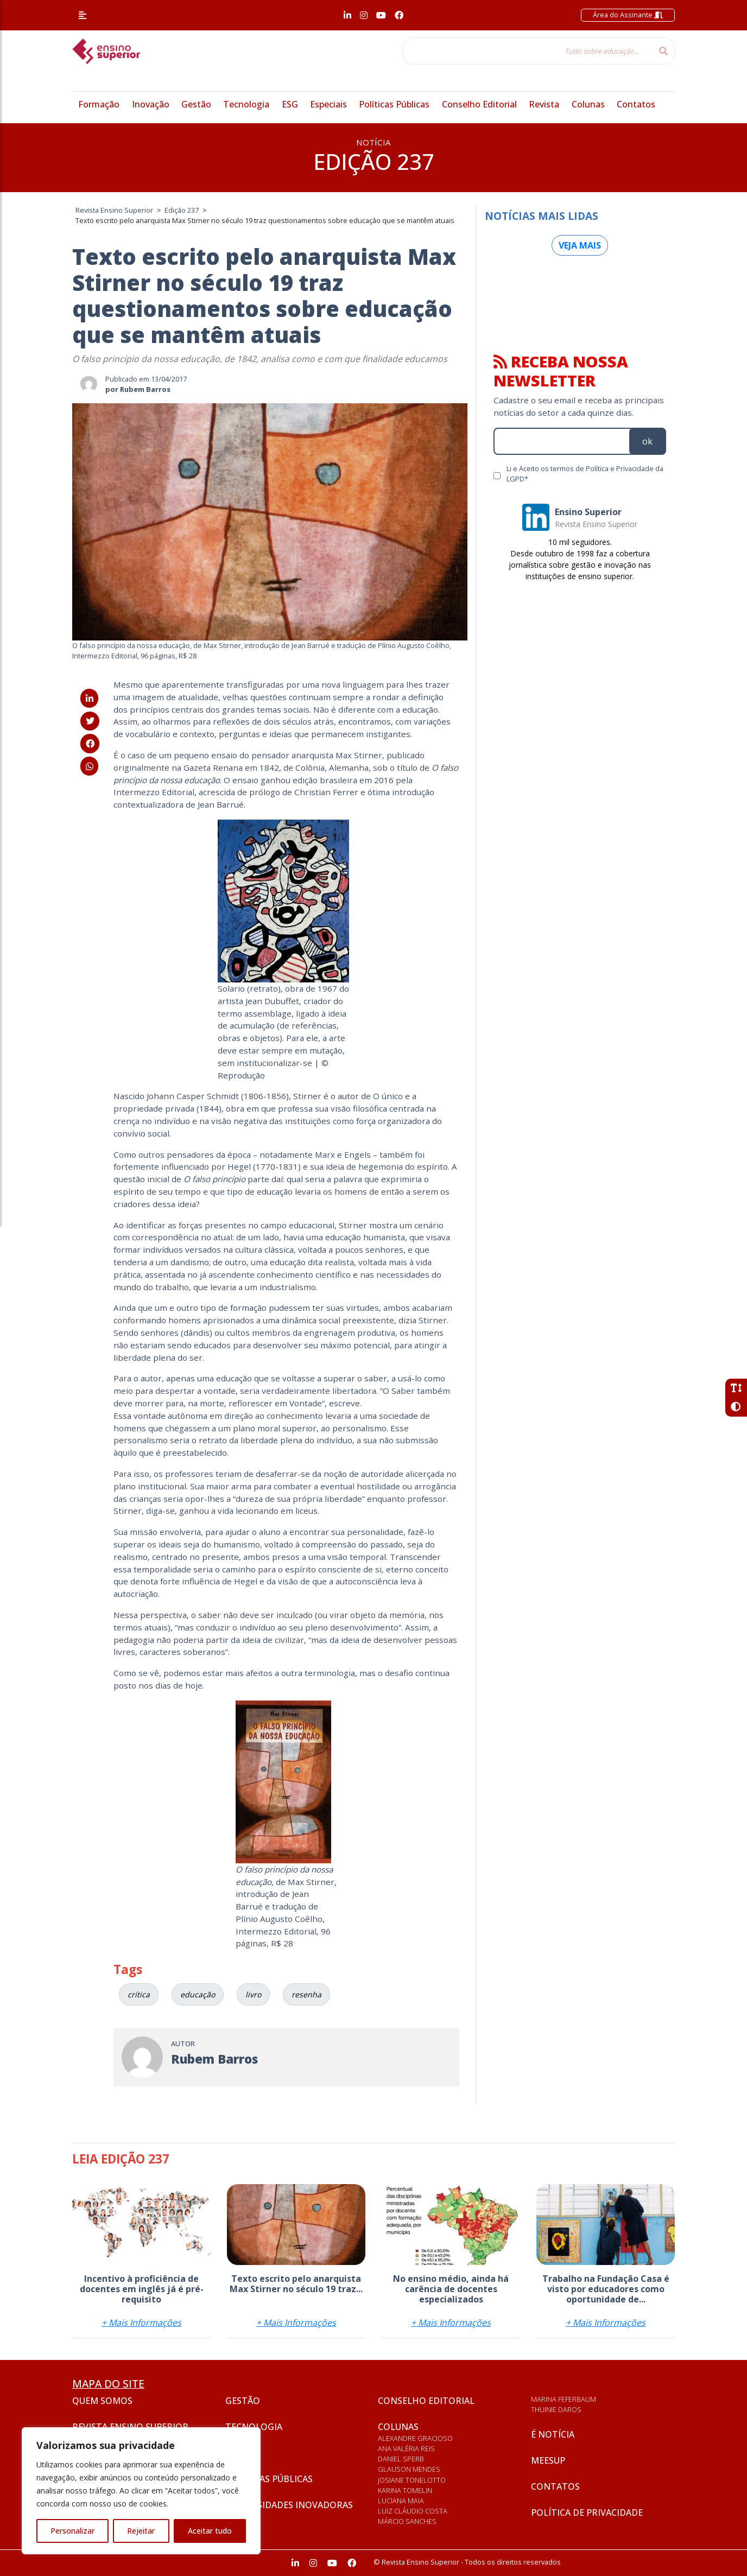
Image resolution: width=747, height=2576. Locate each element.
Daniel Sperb (401, 2459)
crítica (139, 1994)
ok (647, 441)
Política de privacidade (587, 2512)
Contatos (636, 104)
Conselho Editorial (479, 104)
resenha (306, 1994)
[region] (141, 2490)
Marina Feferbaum (563, 2399)
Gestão (196, 104)
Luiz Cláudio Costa (412, 2511)
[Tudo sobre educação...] (528, 51)
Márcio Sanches (407, 2521)
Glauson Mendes (409, 2469)
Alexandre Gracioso (415, 2438)
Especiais (328, 104)
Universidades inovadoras (289, 2505)
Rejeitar (141, 2531)
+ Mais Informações (141, 2322)
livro (253, 1994)
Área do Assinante (628, 15)
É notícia (552, 2434)
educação (197, 1994)
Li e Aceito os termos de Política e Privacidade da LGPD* (585, 474)
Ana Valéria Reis (406, 2448)
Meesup (548, 2460)
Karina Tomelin (405, 2490)
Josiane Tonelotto (412, 2480)
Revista (544, 104)
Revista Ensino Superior (130, 2427)
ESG (290, 104)
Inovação (150, 104)
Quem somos (102, 2401)
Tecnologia (246, 104)
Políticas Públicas (394, 104)
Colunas (588, 104)
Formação (98, 104)
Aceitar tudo (210, 2531)
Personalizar (72, 2531)
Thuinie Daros (556, 2409)
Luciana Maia (401, 2500)
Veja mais (580, 245)
